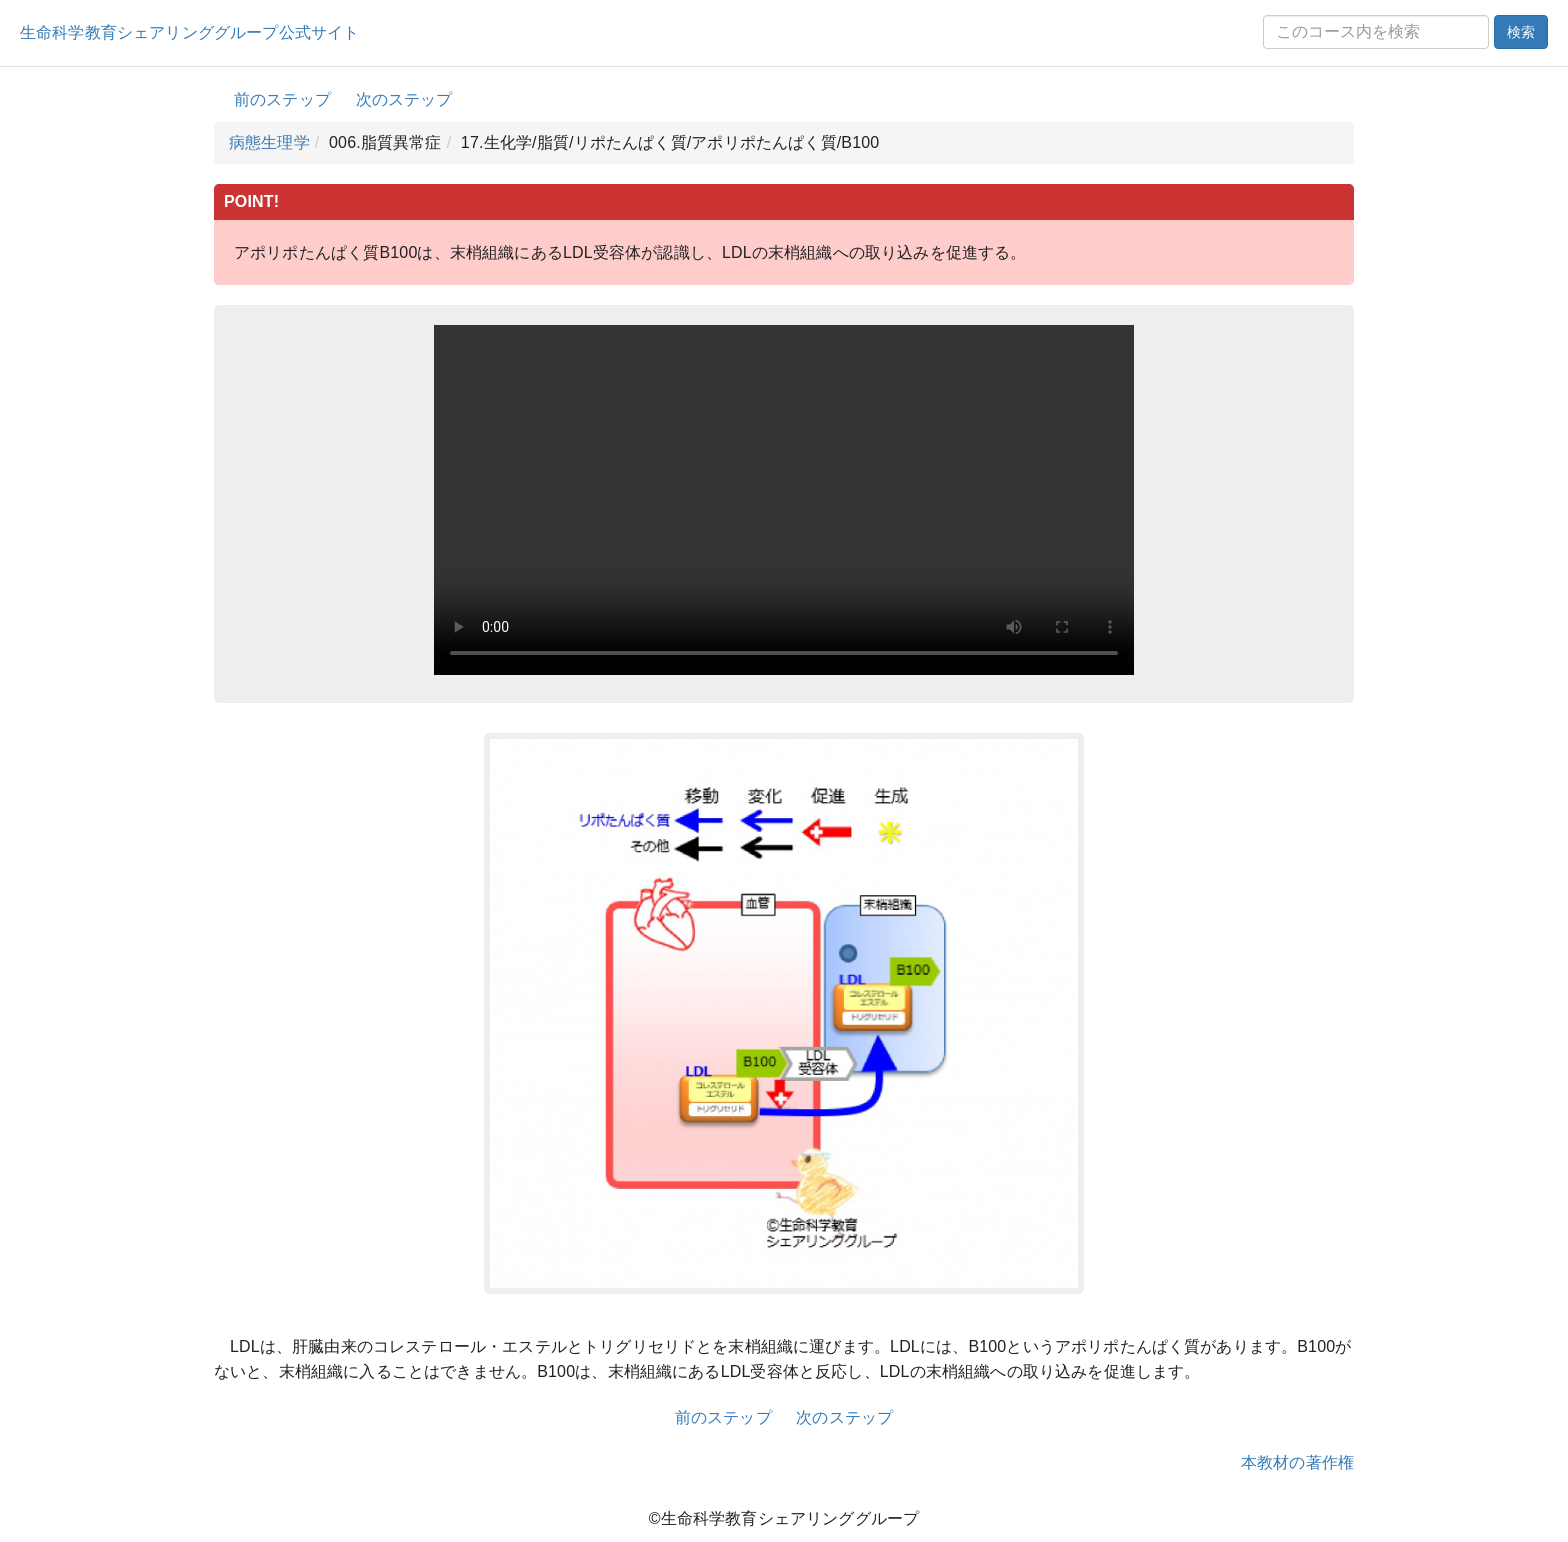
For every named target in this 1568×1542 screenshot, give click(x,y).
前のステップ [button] (282, 99)
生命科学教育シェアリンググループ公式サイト (189, 32)
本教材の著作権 (1297, 1462)
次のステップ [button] (404, 99)
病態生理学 (269, 142)
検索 (1521, 32)
